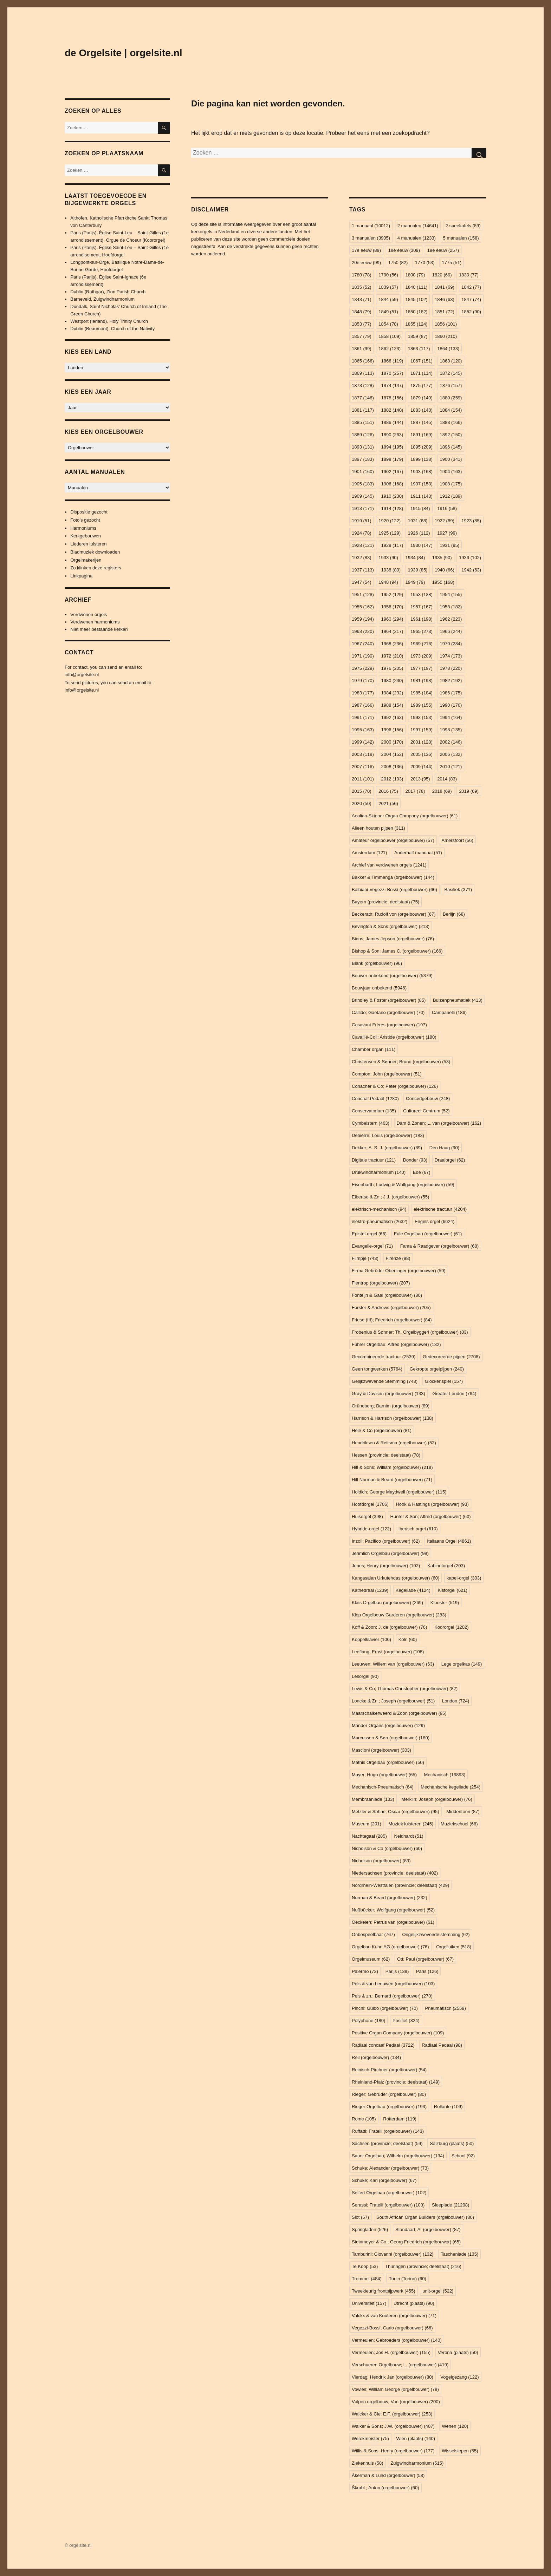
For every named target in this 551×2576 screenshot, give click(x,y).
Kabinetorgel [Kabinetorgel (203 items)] (446, 1565)
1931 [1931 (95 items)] (450, 545)
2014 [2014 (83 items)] (447, 779)
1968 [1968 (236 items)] (392, 643)
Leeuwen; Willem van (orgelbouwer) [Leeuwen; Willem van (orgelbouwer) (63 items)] (393, 1664)
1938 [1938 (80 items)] (391, 570)
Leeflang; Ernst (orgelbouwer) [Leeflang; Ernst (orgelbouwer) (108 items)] (388, 1651)
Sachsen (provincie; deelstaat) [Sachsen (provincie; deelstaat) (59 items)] (387, 2143)
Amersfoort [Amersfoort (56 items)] (457, 840)
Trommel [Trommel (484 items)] (367, 2278)
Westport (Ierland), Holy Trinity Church (109, 321)
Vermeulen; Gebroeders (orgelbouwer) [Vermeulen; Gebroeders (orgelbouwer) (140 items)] (397, 2340)
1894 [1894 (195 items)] (392, 447)
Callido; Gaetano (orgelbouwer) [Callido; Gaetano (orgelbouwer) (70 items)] (388, 1012)
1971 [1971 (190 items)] (363, 656)
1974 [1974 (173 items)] (451, 656)
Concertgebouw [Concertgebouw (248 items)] (428, 1098)
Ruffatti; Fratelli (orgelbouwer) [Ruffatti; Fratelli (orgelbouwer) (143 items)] (388, 2131)
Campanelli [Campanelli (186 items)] (449, 1012)
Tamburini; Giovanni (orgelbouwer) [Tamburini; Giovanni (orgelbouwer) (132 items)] (393, 2254)
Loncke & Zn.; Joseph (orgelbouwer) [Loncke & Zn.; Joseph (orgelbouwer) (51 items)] (393, 1701)
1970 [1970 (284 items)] (451, 643)
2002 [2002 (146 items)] (451, 742)
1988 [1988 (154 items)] (392, 705)
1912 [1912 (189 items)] (451, 496)
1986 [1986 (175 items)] (451, 692)
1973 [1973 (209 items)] (421, 656)
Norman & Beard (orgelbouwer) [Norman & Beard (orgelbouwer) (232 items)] (389, 1897)
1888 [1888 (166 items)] (451, 422)
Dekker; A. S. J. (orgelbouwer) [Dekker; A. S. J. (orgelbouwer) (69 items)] (387, 1147)
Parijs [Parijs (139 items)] (397, 1971)
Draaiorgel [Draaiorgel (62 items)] (450, 1160)
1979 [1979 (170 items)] (363, 680)
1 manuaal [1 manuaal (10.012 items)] (371, 225)
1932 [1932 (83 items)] (361, 557)
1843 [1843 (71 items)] (361, 299)
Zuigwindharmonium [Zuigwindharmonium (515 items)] (416, 2463)
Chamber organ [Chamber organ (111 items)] (373, 1049)
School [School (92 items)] (463, 2155)
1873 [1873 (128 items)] (363, 385)
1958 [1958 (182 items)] (451, 606)
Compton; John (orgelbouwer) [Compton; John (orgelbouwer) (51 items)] (387, 1074)
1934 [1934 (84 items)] (415, 557)
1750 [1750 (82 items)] (398, 262)
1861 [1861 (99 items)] (361, 348)
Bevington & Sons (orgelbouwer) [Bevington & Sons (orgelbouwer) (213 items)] (390, 926)
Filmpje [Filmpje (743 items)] (365, 1258)
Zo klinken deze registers (95, 567)
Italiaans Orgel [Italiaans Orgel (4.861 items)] (449, 1541)
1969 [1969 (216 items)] (421, 643)
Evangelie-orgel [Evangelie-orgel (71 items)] (372, 1246)
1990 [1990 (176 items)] (451, 705)
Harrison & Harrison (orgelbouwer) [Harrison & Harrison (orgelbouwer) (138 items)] (392, 1418)
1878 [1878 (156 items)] (392, 397)
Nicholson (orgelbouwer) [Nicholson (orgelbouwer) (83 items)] (381, 1860)
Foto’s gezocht (85, 520)
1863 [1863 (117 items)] (419, 348)
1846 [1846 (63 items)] (444, 299)
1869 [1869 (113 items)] (363, 373)
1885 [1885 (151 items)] (363, 422)
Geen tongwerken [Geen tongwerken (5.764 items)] (377, 1369)
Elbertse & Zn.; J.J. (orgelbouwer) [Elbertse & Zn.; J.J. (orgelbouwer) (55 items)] (390, 1196)
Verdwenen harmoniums (94, 622)
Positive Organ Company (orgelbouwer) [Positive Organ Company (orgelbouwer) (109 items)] (398, 2032)
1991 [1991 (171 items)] (363, 717)
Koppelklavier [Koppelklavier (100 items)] (371, 1639)
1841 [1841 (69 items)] (444, 287)
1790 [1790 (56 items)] (388, 274)
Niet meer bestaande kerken (99, 629)
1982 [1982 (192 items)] (451, 680)
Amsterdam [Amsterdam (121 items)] (369, 852)
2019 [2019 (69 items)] (469, 791)
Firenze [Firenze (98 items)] (398, 1258)
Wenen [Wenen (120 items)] (455, 2426)
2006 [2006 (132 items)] (451, 754)
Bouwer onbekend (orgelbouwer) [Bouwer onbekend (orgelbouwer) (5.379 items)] (392, 975)
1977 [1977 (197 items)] (421, 668)
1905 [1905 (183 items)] (363, 483)
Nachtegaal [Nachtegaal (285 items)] (369, 1836)
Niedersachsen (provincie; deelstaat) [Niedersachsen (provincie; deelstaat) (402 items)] (395, 1873)
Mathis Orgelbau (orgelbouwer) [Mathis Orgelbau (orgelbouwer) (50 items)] (388, 1762)
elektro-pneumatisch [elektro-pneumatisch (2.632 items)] (379, 1221)
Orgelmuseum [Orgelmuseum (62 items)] (371, 1959)
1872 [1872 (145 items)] (451, 373)
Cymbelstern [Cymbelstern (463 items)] (370, 1123)
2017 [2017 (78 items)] (415, 791)
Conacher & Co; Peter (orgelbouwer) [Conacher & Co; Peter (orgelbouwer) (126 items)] (395, 1086)
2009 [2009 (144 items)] (421, 766)
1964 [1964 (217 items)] (392, 631)
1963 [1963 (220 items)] (363, 631)
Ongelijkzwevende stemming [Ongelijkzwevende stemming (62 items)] (436, 1934)
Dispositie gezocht (89, 512)
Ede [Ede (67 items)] (421, 1172)
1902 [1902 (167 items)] (392, 471)
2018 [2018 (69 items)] (442, 791)
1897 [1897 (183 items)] (363, 459)
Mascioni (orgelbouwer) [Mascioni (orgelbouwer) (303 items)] (381, 1750)
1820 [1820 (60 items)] (442, 274)
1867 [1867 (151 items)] (421, 361)
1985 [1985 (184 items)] (421, 692)
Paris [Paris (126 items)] (427, 1971)
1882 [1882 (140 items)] (392, 410)
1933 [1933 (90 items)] (388, 557)
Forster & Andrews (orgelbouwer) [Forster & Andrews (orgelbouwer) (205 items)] (391, 1307)
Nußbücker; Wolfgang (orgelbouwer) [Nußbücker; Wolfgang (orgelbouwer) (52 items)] (393, 1910)
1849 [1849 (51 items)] (388, 311)
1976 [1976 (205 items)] (392, 668)
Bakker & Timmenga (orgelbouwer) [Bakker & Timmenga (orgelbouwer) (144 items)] (393, 877)
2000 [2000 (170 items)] (392, 742)
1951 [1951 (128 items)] (363, 594)
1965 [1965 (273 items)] (421, 631)
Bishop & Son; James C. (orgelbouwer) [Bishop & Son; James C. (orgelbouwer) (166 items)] (397, 951)
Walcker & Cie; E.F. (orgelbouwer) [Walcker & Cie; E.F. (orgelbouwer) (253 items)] (392, 2414)
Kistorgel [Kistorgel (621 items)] (452, 1590)
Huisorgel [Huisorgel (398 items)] (367, 1516)
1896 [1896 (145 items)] (451, 447)
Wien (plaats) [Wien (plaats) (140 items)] (415, 2438)
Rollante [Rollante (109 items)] (448, 2106)
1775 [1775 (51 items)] (451, 262)
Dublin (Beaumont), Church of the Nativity (112, 328)
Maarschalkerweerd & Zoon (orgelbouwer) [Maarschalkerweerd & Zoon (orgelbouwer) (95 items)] (399, 1713)
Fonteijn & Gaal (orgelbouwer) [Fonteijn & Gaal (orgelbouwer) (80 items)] (387, 1295)
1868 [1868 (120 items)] (451, 361)
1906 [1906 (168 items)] (392, 483)
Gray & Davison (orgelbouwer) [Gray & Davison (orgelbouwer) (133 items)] (388, 1393)
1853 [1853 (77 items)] (361, 324)
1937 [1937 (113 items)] (363, 570)
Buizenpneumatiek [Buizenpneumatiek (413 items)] (457, 1000)
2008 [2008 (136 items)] (392, 766)
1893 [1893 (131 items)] (363, 447)
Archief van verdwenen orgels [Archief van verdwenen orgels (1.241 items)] (389, 865)
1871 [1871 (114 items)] (421, 373)
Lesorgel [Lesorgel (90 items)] (365, 1676)
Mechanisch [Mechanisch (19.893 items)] (445, 1774)
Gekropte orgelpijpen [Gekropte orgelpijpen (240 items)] (436, 1369)
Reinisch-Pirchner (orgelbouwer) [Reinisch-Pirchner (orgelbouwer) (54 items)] (389, 2069)
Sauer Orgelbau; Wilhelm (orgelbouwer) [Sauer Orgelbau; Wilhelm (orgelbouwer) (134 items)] (398, 2155)
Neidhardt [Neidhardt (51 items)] (408, 1836)
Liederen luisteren (88, 544)
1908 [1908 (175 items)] (451, 483)
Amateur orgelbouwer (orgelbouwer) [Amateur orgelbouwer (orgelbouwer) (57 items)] (393, 840)
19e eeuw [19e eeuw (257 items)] (443, 250)
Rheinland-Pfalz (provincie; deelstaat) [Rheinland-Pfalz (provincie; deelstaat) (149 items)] (396, 2082)
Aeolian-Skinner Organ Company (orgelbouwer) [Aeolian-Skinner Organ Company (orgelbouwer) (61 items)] (405, 815)
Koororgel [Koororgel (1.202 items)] (451, 1627)
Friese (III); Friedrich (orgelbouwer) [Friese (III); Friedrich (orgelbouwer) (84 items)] (392, 1319)
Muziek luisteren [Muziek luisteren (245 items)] (410, 1823)
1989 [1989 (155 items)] (421, 705)
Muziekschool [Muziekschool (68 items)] (459, 1823)
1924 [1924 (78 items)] (361, 533)
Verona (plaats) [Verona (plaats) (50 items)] (458, 2352)
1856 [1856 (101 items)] (446, 324)
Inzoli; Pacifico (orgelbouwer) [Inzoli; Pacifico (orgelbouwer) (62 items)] (386, 1541)
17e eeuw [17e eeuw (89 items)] (366, 250)
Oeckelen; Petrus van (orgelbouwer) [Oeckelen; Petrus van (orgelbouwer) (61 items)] (393, 1922)
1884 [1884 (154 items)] (451, 410)
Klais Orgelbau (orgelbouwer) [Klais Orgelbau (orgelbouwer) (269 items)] (387, 1602)
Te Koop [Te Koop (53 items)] (365, 2266)
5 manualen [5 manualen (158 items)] (461, 238)
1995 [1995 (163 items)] (363, 729)
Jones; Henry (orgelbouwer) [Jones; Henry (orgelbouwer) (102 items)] (386, 1565)
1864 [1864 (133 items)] (448, 348)
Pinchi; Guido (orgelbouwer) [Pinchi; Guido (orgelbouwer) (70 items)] (385, 2008)
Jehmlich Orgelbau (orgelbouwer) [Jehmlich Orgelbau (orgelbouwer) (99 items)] (390, 1553)
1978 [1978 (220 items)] (451, 668)
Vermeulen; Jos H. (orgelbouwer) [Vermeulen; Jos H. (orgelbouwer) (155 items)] (391, 2352)
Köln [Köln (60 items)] (407, 1639)
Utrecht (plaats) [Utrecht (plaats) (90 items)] (414, 2303)
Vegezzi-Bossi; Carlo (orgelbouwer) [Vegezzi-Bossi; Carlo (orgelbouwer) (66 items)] (392, 2327)
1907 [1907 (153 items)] (421, 483)
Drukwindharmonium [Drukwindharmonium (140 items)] (379, 1172)
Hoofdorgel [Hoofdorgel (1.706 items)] (370, 1504)
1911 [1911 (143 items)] (421, 496)
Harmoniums (83, 528)
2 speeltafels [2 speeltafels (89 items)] (463, 225)
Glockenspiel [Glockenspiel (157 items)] (444, 1381)
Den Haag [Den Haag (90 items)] (444, 1147)
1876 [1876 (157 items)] (451, 385)
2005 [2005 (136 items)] (421, 754)
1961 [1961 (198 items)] (421, 619)
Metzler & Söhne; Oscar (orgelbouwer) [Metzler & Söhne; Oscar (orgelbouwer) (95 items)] (395, 1811)
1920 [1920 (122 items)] (389, 520)
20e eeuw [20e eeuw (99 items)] (366, 262)
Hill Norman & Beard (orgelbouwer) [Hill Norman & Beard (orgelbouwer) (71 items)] (392, 1479)
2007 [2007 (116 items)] (363, 766)
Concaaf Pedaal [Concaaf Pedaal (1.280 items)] (375, 1098)
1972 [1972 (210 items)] (392, 656)
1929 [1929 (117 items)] (392, 545)
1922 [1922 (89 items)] (444, 520)
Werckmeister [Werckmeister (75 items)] (370, 2438)
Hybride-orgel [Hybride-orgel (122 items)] (371, 1528)
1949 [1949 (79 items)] (415, 582)
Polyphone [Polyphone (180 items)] (368, 2020)
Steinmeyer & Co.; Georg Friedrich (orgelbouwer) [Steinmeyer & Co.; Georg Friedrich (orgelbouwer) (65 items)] (406, 2241)
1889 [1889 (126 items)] (363, 434)
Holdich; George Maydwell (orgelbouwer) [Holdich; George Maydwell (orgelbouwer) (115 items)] (399, 1492)
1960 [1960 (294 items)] (392, 619)
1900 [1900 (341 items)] (451, 459)
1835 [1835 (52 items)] (361, 287)
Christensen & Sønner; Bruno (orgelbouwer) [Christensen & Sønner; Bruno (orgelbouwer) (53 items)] (401, 1061)
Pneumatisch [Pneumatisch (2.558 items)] (445, 2008)
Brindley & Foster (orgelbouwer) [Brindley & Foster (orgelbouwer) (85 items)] (389, 1000)
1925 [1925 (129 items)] (389, 533)
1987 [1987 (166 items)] (363, 705)
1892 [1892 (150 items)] (451, 434)
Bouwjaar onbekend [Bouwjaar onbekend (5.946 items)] (379, 987)
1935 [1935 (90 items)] (442, 557)
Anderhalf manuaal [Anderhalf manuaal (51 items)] (418, 852)
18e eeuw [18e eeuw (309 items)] (404, 250)
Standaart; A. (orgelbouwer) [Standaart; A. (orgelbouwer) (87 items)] (428, 2229)
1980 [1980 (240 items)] (392, 680)
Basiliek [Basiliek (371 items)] (458, 889)
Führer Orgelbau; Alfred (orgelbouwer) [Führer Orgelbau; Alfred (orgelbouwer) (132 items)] (396, 1344)
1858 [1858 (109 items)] (389, 336)
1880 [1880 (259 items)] (451, 397)
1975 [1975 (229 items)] (363, 668)
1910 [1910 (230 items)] (392, 496)
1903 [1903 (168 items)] (421, 471)
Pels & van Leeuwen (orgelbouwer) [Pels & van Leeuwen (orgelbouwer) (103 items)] (393, 1983)
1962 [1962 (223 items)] (451, 619)
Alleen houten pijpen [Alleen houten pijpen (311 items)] (378, 828)
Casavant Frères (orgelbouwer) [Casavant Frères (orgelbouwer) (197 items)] (389, 1024)
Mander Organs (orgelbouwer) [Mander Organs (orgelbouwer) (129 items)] (388, 1725)
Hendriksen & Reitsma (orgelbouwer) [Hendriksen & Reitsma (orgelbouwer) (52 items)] (394, 1442)
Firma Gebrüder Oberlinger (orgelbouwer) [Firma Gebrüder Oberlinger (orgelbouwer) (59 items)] (399, 1270)
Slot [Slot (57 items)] (360, 2217)
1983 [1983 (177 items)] (363, 692)
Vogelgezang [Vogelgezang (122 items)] (459, 2377)
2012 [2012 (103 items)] (392, 779)
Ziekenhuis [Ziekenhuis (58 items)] (367, 2463)
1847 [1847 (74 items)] (471, 299)
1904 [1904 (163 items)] (451, 471)
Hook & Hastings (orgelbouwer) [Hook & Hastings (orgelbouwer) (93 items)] (432, 1504)
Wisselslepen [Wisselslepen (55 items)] (460, 2450)
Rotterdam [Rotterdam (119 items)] (399, 2118)
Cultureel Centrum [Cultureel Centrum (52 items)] (426, 1110)
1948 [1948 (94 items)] (388, 582)
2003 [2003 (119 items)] (363, 754)
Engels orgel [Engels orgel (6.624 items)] (434, 1221)
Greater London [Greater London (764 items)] (454, 1393)
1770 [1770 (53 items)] (425, 262)
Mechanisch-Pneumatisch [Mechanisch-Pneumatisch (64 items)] (383, 1787)
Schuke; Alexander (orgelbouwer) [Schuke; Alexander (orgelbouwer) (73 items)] (390, 2168)
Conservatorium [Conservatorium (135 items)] (374, 1110)
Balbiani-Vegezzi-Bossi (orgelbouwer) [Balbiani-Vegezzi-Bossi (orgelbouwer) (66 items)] (394, 889)
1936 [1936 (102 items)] (470, 557)
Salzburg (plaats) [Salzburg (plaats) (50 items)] (452, 2143)
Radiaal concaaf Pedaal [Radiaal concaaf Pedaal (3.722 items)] (383, 2045)
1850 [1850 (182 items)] (417, 311)
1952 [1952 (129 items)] (392, 594)
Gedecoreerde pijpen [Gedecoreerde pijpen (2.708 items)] (451, 1356)
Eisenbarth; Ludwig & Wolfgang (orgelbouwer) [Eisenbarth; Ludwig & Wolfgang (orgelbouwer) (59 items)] (403, 1184)
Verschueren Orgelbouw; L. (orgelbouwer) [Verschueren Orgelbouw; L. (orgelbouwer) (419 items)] (400, 2364)
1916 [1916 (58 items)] (447, 508)
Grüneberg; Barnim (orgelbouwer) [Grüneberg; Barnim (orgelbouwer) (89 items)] (390, 1405)
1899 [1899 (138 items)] (421, 459)
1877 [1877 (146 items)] (363, 397)
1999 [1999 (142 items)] (363, 742)
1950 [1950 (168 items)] (443, 582)
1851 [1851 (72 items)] (444, 311)
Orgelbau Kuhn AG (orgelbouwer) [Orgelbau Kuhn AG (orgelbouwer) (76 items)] (390, 1946)
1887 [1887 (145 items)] (421, 422)
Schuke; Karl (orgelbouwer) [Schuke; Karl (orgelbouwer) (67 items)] (384, 2180)
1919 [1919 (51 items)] (361, 520)
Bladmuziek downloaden (95, 552)
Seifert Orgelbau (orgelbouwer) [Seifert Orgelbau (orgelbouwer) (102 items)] (389, 2192)
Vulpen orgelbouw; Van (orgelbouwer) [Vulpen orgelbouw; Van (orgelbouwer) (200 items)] (396, 2401)
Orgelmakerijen (85, 560)
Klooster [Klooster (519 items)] (444, 1602)
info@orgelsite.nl (82, 674)
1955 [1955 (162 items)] (363, 606)
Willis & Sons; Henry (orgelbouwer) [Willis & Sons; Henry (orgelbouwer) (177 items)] (393, 2450)
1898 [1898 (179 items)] (392, 459)
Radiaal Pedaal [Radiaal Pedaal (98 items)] (442, 2045)
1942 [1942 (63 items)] (471, 570)
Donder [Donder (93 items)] (415, 1160)
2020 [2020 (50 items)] (361, 803)
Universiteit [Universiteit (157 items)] (369, 2303)
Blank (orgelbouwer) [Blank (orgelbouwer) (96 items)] (377, 963)
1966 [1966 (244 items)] (451, 631)
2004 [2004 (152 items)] (392, 754)
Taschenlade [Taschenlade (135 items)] (459, 2254)
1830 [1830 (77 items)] (469, 274)
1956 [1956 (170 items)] (392, 606)
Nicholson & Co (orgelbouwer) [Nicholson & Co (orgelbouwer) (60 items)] (387, 1848)
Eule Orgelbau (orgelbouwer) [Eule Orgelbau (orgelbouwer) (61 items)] (428, 1233)
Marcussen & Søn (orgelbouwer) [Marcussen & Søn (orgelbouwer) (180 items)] (390, 1737)
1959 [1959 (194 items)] (363, 619)
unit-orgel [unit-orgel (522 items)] (437, 2291)
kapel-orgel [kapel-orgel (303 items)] (464, 1578)
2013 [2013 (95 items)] (420, 779)
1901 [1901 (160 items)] (363, 471)
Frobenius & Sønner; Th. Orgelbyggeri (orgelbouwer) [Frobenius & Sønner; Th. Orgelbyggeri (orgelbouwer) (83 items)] (410, 1332)
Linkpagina (81, 575)
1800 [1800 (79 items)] (415, 274)
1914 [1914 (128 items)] (392, 508)
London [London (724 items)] (455, 1701)
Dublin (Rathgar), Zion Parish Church (107, 291)
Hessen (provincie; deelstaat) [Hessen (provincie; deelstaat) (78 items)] (386, 1455)
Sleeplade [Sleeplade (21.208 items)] (450, 2205)
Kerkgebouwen (85, 535)
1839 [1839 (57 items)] (388, 287)
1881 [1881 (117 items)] (363, 410)
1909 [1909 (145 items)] (363, 496)
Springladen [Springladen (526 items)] (370, 2229)
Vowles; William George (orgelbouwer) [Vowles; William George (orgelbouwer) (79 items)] (395, 2389)
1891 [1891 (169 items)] (421, 434)
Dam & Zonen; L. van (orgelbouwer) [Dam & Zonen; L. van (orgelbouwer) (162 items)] (439, 1123)
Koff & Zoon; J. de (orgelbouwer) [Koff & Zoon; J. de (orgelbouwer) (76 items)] (389, 1627)
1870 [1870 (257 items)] (392, 373)
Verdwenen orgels (88, 614)
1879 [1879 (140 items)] (421, 397)
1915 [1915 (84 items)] (420, 508)
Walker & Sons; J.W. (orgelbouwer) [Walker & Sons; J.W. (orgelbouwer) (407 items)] (393, 2426)
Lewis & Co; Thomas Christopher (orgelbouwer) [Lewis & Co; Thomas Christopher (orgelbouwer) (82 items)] (405, 1688)
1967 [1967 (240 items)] (363, 643)
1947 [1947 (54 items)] (361, 582)
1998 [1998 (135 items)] (451, 729)
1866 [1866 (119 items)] (392, 361)
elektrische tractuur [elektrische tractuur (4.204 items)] (440, 1209)
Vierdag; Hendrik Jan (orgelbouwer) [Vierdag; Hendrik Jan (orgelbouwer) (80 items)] (392, 2377)
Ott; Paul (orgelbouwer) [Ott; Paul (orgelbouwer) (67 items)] (425, 1959)
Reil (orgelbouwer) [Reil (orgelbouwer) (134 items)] (376, 2057)
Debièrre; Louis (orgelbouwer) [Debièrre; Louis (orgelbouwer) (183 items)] (388, 1135)
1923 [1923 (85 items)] (471, 520)
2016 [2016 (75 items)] (388, 791)
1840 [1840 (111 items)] (417, 287)
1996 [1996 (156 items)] (392, 729)
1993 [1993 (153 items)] (421, 717)
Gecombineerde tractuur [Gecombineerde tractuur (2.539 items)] (383, 1356)
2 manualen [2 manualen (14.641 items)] (417, 225)
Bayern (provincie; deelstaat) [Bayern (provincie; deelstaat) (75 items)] (385, 901)
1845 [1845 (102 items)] (417, 299)
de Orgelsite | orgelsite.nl (123, 52)
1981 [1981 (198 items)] (421, 680)
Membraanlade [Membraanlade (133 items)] (373, 1799)
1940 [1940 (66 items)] (444, 570)
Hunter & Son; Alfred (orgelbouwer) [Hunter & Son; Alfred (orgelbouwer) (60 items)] (430, 1516)
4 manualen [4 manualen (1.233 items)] (416, 238)
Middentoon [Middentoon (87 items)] (463, 1811)
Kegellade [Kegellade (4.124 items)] (413, 1590)
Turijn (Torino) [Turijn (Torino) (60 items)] (407, 2278)
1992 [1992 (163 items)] (392, 717)
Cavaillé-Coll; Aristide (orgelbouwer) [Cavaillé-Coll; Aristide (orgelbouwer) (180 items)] (394, 1037)
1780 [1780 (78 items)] (361, 274)
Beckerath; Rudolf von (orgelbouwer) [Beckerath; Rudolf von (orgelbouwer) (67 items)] (393, 914)
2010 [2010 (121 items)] (451, 766)
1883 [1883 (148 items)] (421, 410)
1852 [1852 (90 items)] (471, 311)
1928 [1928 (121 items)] (363, 545)
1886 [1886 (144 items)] (392, 422)
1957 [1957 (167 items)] (421, 606)
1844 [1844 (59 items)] (388, 299)
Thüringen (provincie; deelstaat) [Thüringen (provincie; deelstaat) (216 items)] (423, 2266)
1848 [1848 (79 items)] (361, 311)
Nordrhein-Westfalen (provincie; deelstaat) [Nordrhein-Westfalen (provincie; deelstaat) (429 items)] (400, 1885)
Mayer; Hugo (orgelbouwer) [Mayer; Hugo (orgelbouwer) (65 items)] (384, 1774)
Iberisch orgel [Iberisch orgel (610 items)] (418, 1528)
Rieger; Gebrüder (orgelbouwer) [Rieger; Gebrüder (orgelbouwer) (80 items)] (389, 2094)
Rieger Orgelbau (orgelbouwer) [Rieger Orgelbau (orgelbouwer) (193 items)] (389, 2106)
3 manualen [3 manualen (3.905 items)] (371, 238)
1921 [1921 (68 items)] (418, 520)
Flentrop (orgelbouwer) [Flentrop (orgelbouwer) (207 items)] (381, 1283)
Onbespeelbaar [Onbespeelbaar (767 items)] (373, 1934)
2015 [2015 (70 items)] (361, 791)
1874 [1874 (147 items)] (392, 385)
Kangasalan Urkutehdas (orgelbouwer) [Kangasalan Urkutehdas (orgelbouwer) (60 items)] (395, 1578)
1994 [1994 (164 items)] (451, 717)
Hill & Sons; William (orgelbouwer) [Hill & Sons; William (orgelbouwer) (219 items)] (392, 1467)
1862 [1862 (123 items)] (389, 348)
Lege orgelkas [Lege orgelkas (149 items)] (461, 1664)
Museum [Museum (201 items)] (366, 1823)
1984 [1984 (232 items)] (392, 692)
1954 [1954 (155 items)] (451, 594)
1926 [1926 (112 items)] (419, 533)
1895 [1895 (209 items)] (421, 447)
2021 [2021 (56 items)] (388, 803)
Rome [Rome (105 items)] (364, 2118)
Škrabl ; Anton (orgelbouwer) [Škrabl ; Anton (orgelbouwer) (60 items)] (385, 2487)
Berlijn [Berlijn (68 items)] (454, 914)
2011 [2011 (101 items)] (363, 779)
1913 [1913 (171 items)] (363, 508)
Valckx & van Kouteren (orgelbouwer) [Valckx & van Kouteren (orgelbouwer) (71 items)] (394, 2315)
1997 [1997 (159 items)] (421, 729)
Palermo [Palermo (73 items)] (365, 1971)
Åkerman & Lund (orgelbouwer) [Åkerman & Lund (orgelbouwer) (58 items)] (388, 2475)
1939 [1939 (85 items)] (418, 570)
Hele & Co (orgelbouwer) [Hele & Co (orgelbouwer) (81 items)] (381, 1430)
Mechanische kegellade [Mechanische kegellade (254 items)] (450, 1787)
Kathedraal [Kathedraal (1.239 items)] (370, 1590)
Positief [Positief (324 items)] (406, 2020)
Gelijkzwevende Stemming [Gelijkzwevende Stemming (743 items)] (384, 1381)
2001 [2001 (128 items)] (421, 742)
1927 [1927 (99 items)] (447, 533)
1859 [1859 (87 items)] (418, 336)
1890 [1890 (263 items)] (392, 434)
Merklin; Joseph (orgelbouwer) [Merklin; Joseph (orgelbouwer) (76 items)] (436, 1799)
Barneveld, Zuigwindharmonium (102, 299)
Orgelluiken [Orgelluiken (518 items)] (453, 1946)
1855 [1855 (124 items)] (417, 324)
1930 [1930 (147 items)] (421, 545)
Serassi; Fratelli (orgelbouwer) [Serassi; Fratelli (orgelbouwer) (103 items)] (388, 2205)
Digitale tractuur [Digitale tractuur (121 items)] (374, 1160)
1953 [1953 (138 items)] (421, 594)
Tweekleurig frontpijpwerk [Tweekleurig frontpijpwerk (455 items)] (383, 2291)
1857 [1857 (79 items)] (361, 336)
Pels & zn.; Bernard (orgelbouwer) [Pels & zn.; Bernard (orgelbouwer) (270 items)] (392, 1996)
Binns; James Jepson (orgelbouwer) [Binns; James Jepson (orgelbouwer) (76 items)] (393, 938)
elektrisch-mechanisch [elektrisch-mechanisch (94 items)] (379, 1209)
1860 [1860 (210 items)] (446, 336)
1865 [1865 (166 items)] (363, 361)
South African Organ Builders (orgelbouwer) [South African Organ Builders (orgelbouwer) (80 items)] (425, 2217)
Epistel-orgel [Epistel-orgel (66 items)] (369, 1233)
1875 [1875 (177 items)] (421, 385)
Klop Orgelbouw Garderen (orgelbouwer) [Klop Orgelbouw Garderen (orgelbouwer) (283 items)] (399, 1614)
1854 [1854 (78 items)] (388, 324)
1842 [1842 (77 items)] (471, 287)
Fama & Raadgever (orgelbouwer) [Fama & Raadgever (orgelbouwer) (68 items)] (439, 1246)
